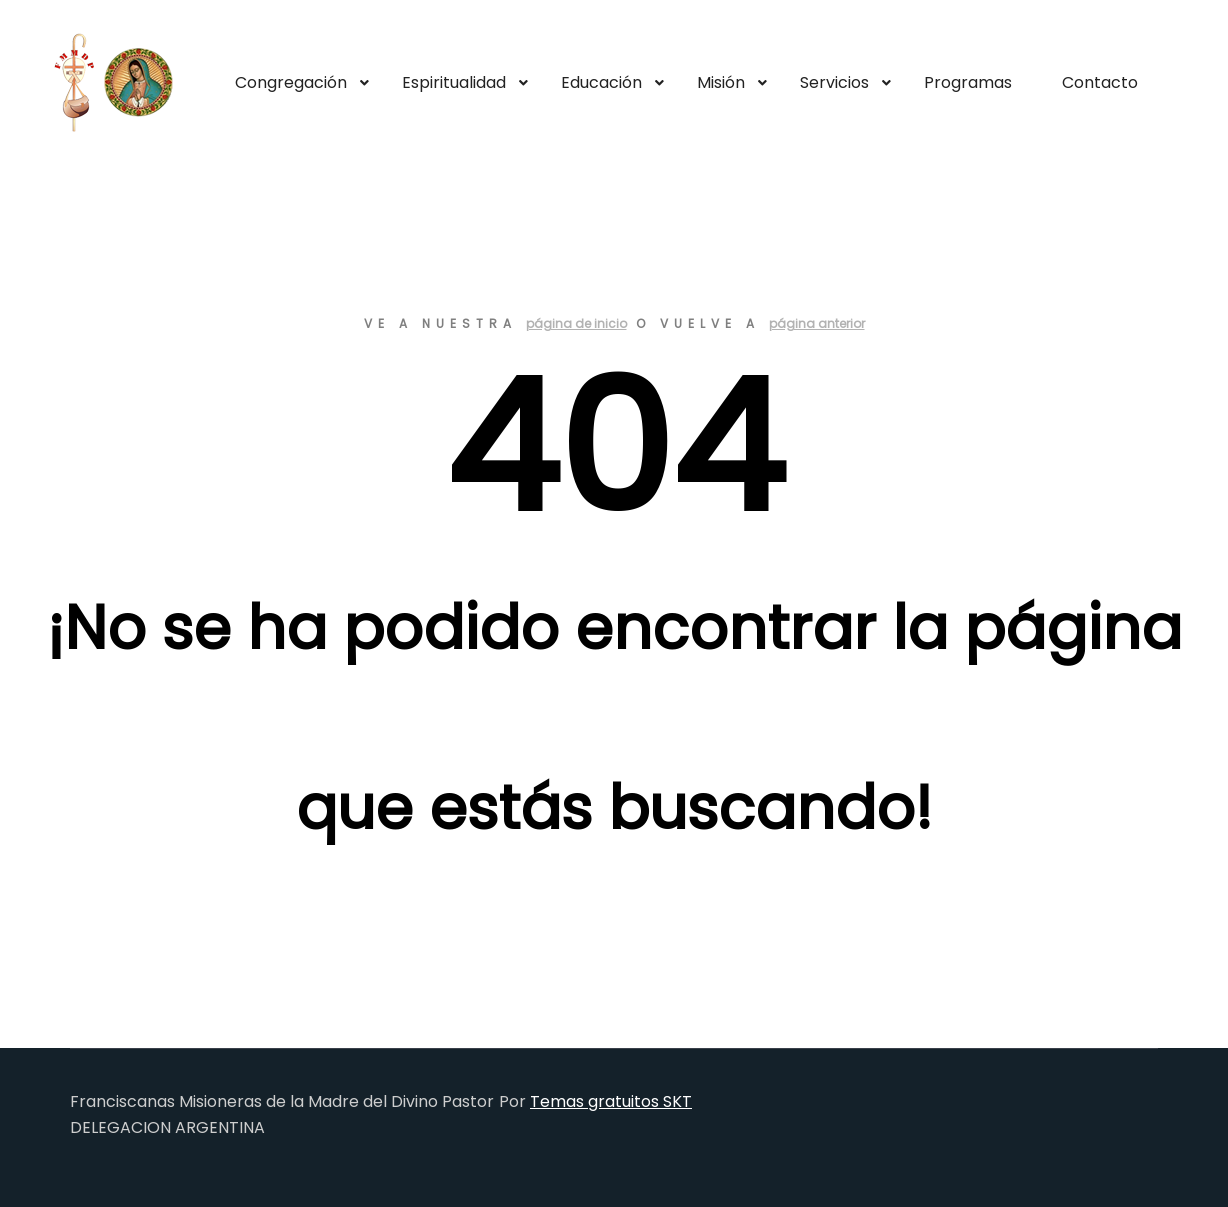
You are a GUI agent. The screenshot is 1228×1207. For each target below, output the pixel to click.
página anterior (817, 323)
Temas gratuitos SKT (611, 1101)
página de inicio (576, 323)
